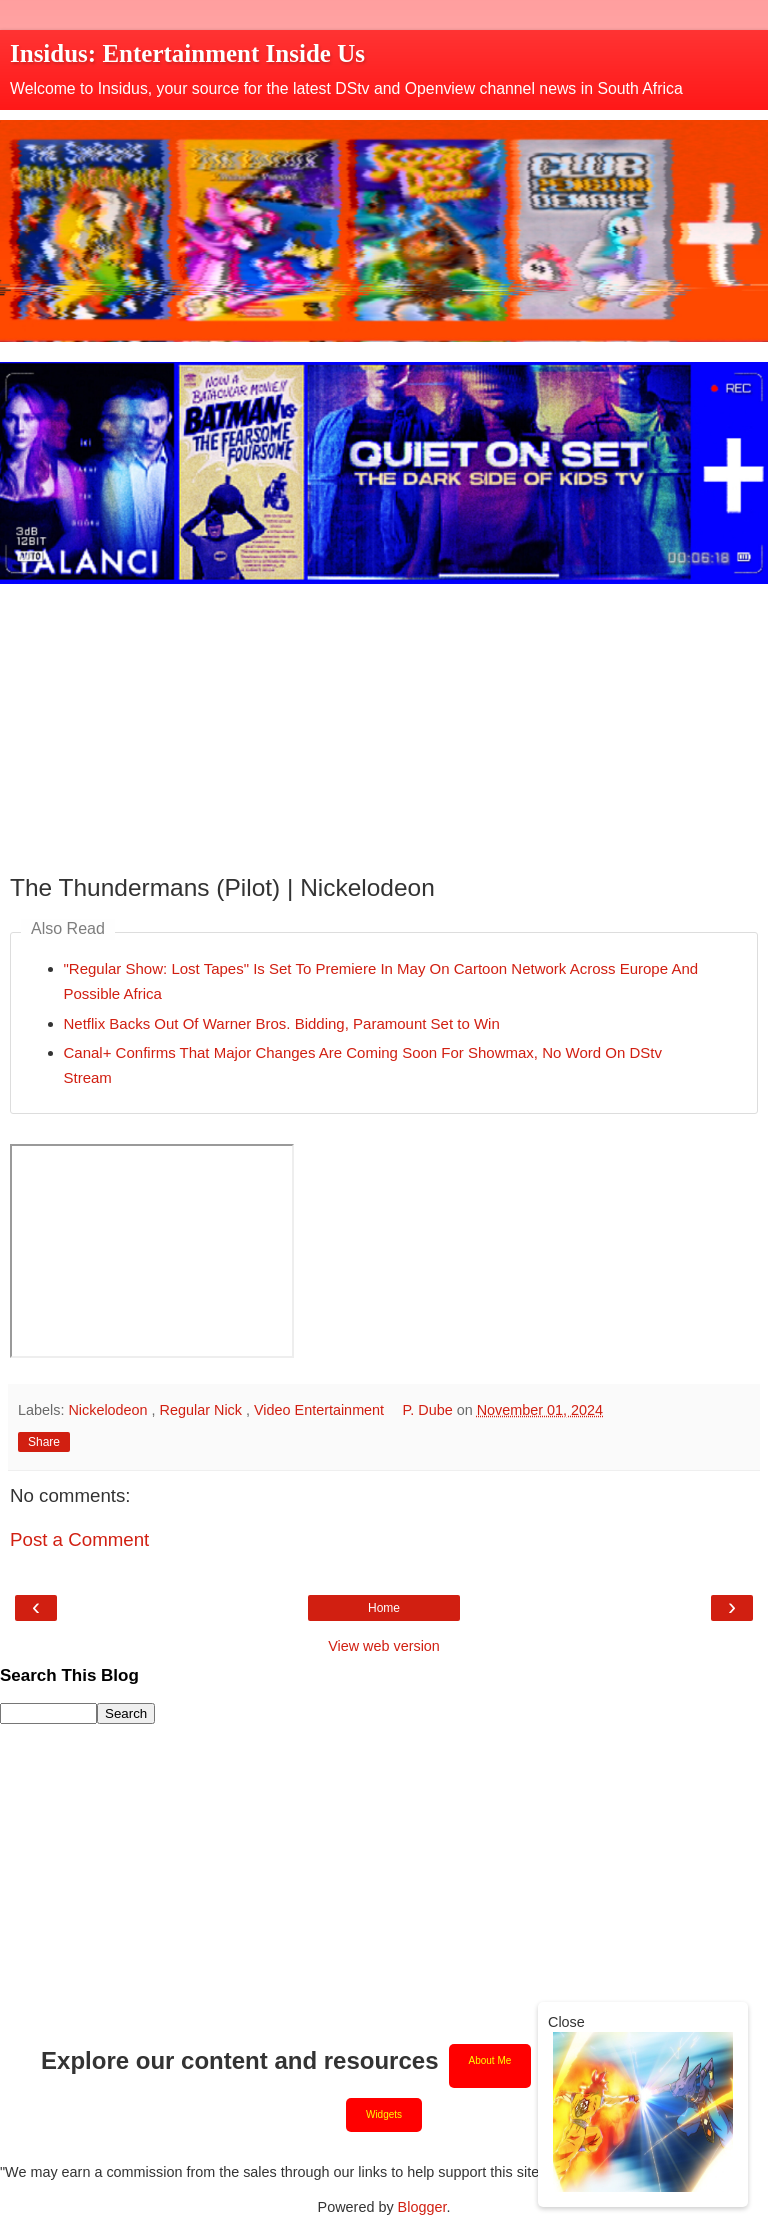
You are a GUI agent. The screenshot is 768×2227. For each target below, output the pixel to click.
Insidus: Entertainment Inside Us (187, 53)
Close (566, 2022)
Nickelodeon (109, 1410)
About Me (490, 2060)
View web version (384, 1646)
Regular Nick (203, 1410)
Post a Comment (79, 1539)
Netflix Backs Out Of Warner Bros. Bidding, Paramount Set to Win (282, 1023)
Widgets (384, 2114)
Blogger (422, 2207)
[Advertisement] (384, 724)
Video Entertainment (321, 1410)
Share (44, 1442)
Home (384, 1608)
